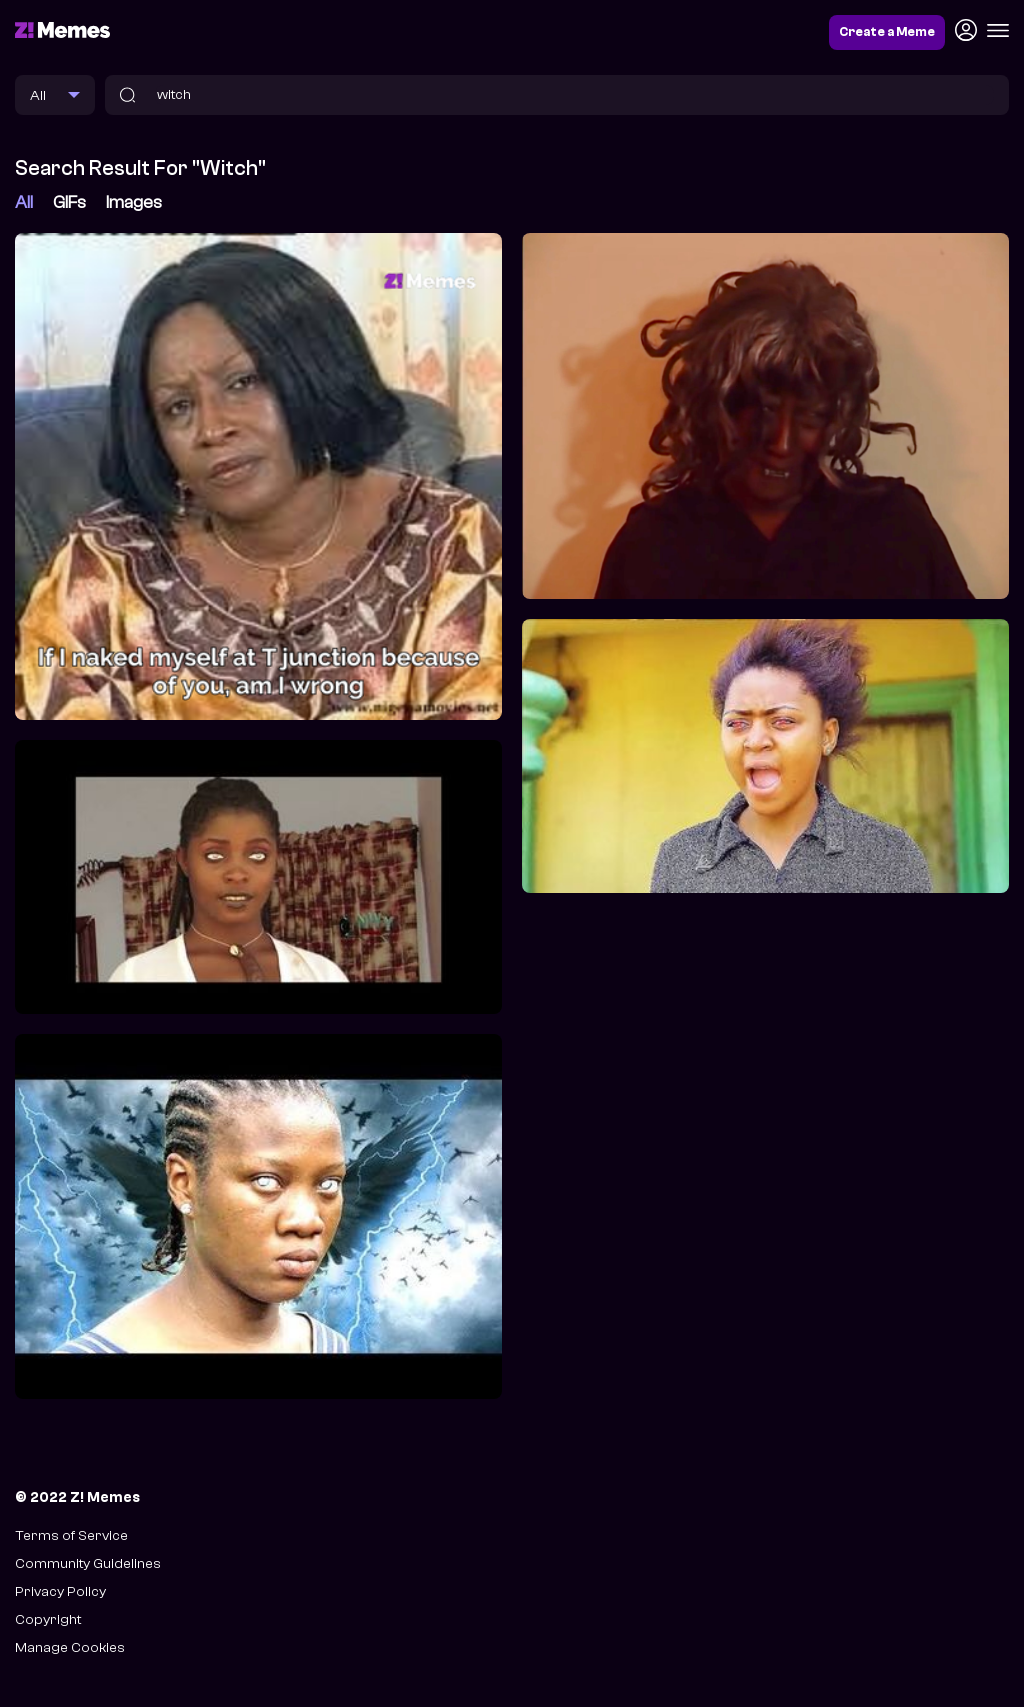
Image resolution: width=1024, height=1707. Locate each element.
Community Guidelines (88, 1563)
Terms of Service (71, 1535)
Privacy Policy (60, 1591)
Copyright (48, 1619)
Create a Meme (887, 32)
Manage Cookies (70, 1647)
